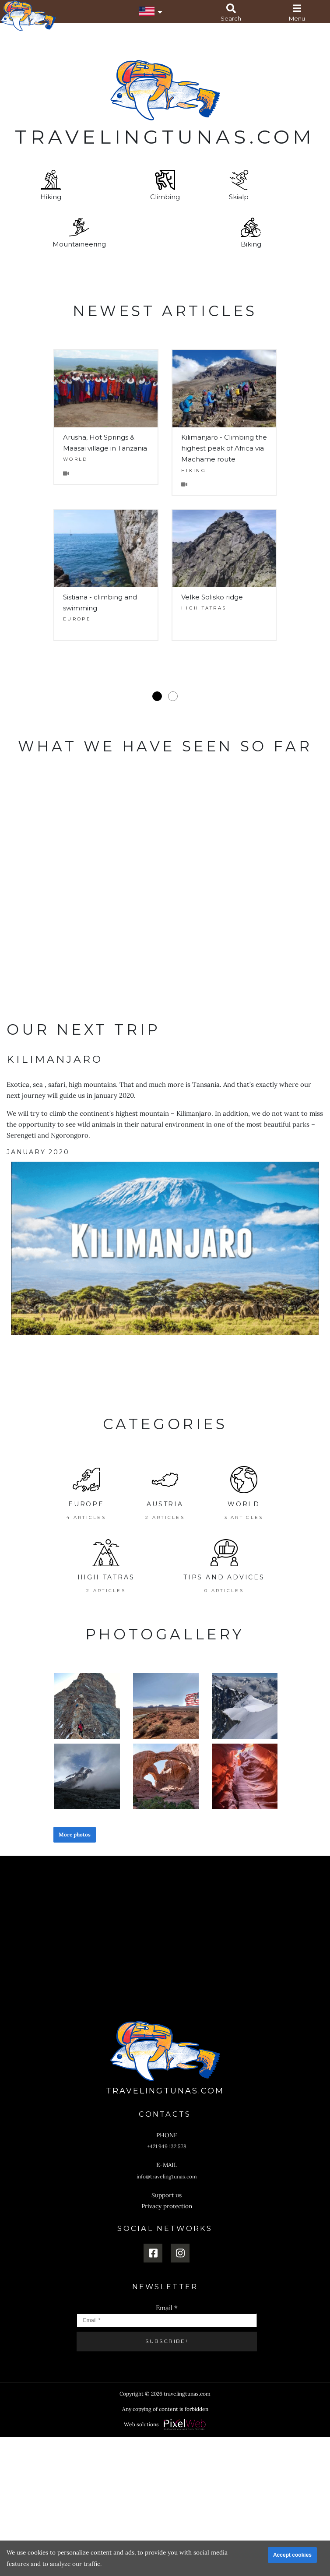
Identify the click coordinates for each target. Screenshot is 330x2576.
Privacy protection (166, 2206)
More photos (75, 1834)
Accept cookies (292, 2555)
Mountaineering (79, 232)
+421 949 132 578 (166, 2146)
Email (167, 2308)
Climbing (165, 185)
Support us (166, 2195)
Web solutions (141, 2424)
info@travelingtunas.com (167, 2176)
